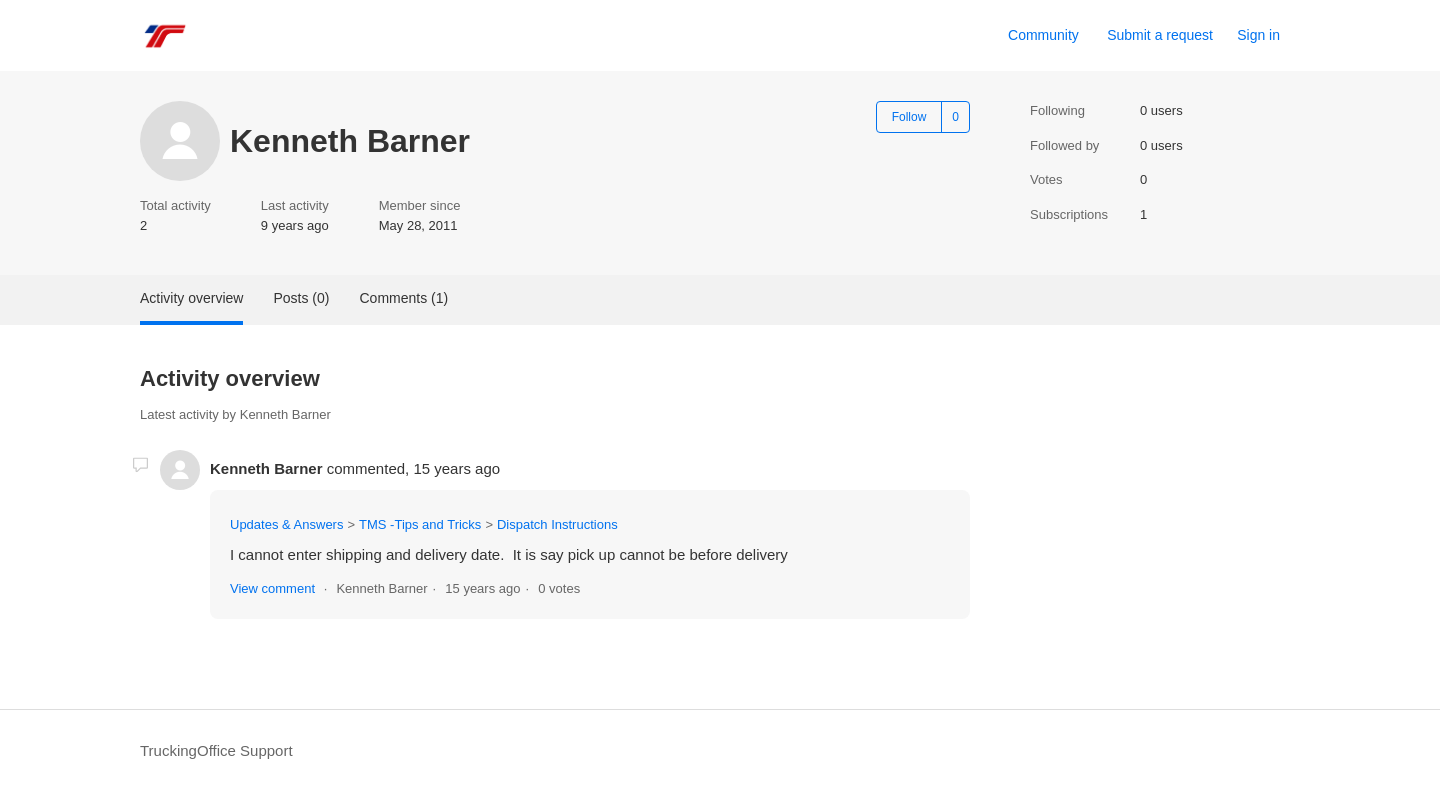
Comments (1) (403, 298)
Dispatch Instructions (557, 524)
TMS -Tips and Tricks (420, 524)
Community (1043, 35)
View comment (272, 588)
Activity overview (191, 298)
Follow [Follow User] (909, 117)
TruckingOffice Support (216, 750)
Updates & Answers (286, 524)
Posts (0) (301, 298)
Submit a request (1160, 35)
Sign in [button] (1258, 35)
